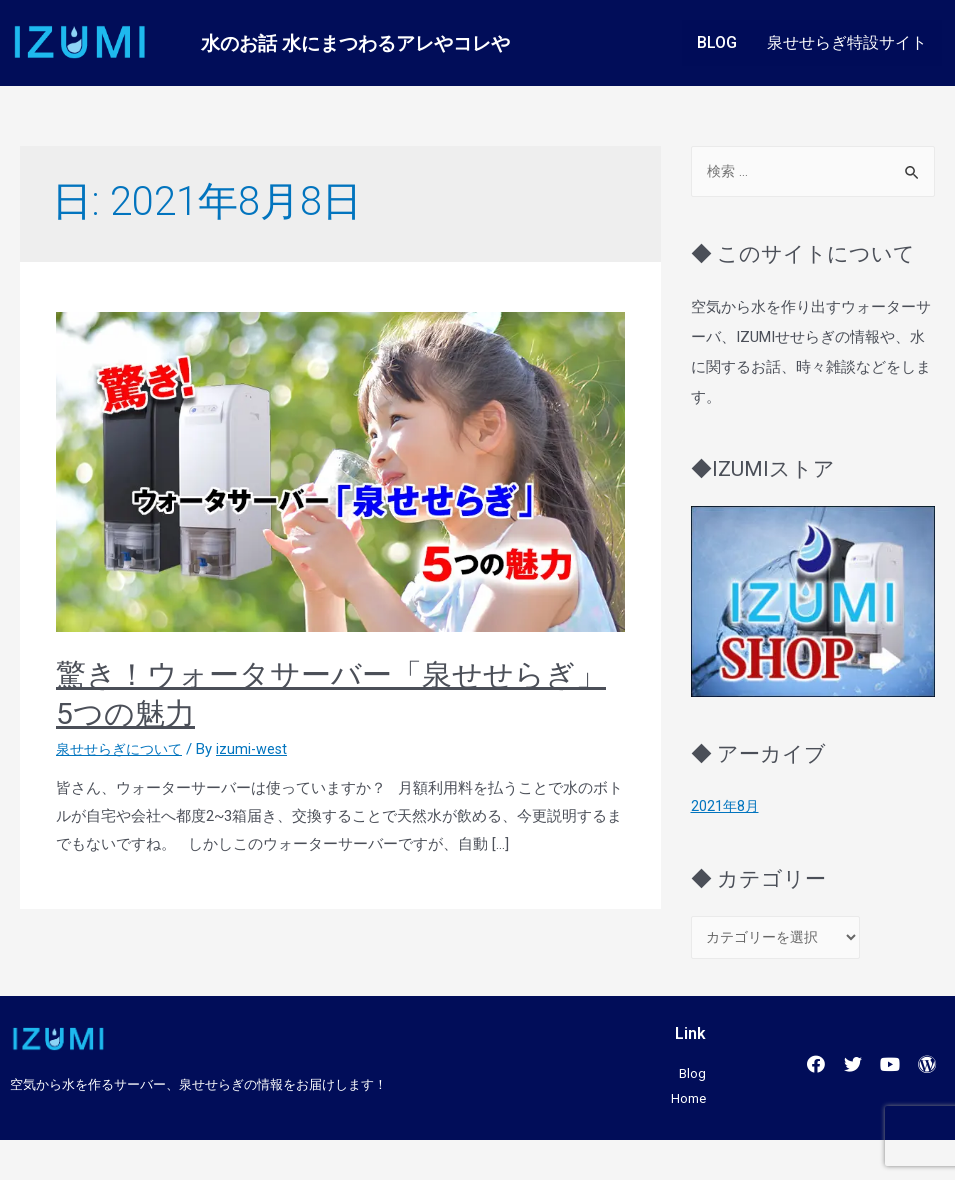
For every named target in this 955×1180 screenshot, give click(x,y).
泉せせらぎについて (123, 749)
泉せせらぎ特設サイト (847, 42)
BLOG (717, 42)
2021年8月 (726, 807)
